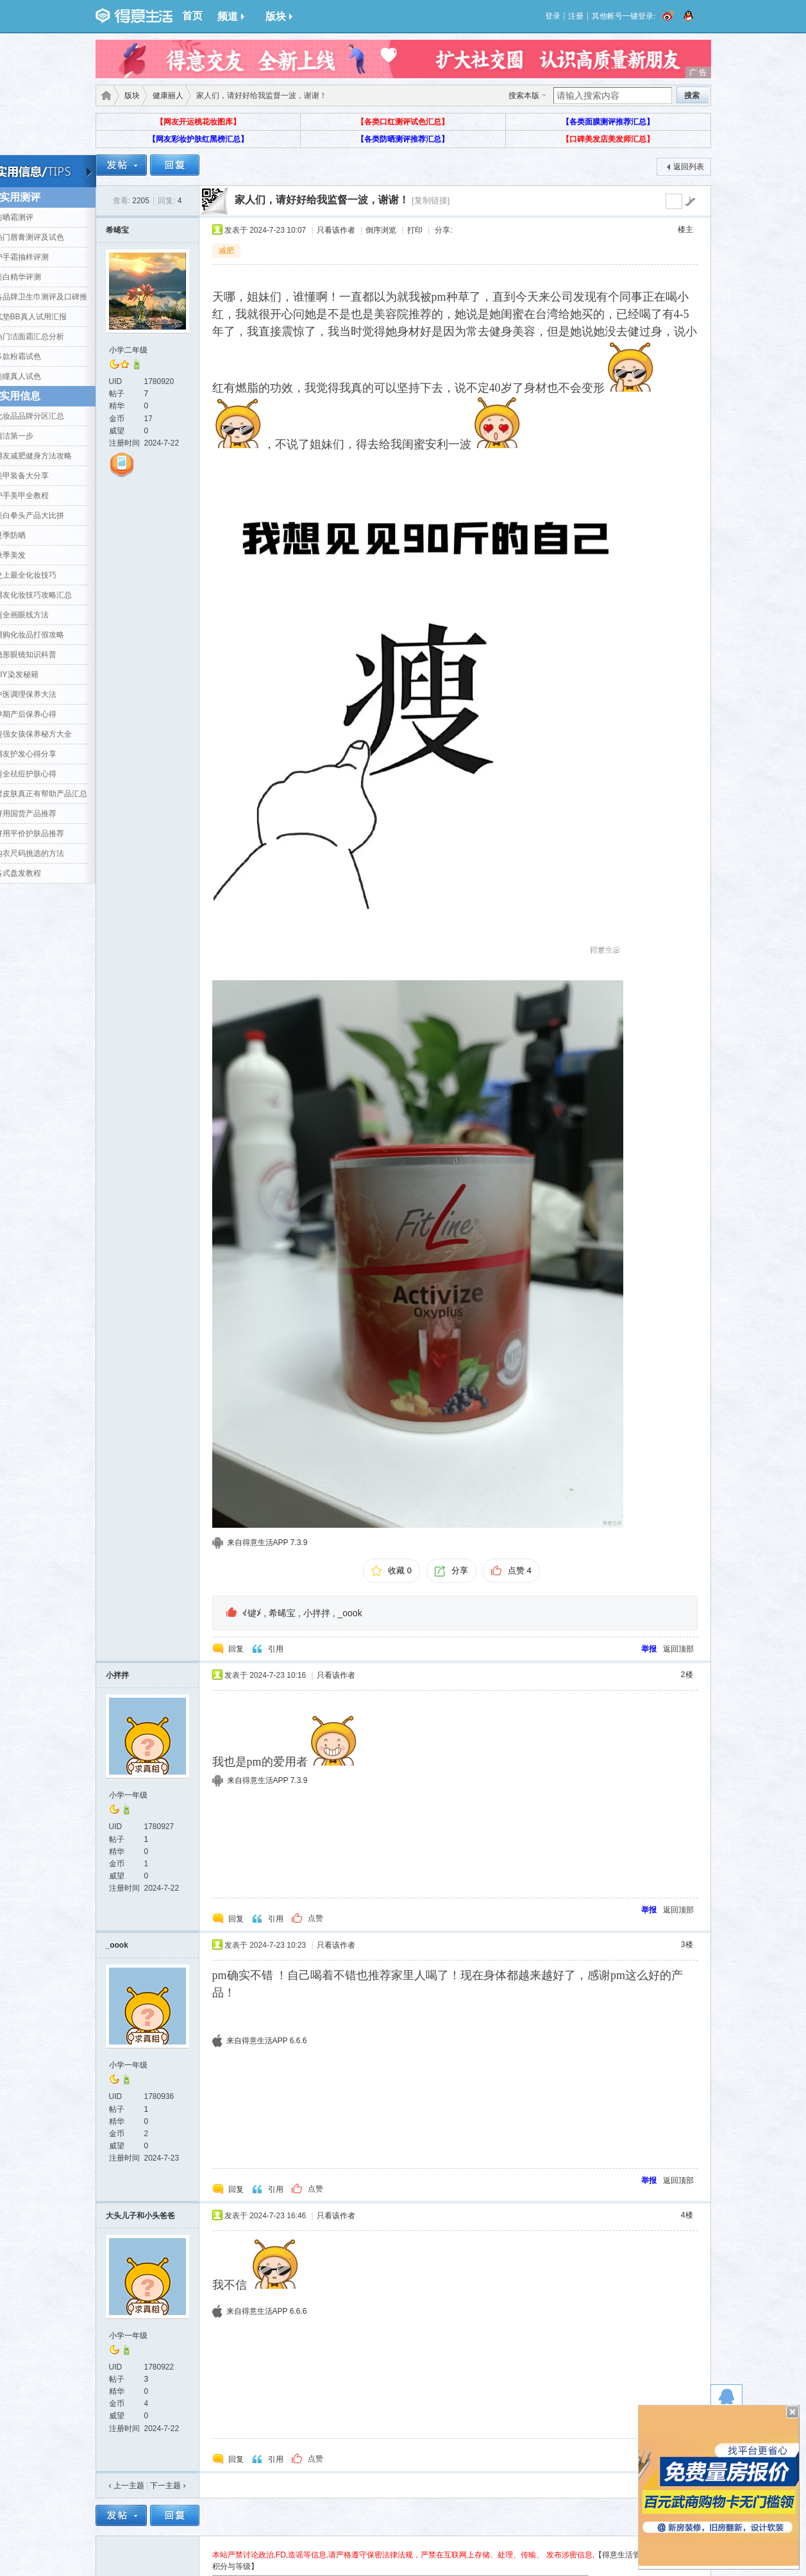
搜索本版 (523, 95)
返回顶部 (678, 1648)
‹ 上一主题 (126, 2485)
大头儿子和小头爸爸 (140, 2215)
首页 (192, 15)
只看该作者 (336, 230)
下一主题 (167, 2485)
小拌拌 (316, 1613)
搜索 (692, 95)
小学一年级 (128, 1795)
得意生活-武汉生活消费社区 (104, 95)
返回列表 (688, 166)
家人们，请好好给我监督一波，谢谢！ (322, 199)
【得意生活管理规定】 (632, 2554)
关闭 (792, 2411)
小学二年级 (128, 350)
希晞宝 (117, 230)
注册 (576, 16)
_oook (350, 1613)
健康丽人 (168, 95)
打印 (415, 230)
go (690, 201)
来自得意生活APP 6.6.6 (266, 2040)
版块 (278, 16)
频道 (230, 16)
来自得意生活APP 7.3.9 (267, 1542)
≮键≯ (252, 1613)
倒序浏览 (380, 230)
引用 (275, 1648)
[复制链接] (430, 200)
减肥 (226, 250)
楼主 (685, 229)
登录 (552, 16)
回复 (236, 1648)
